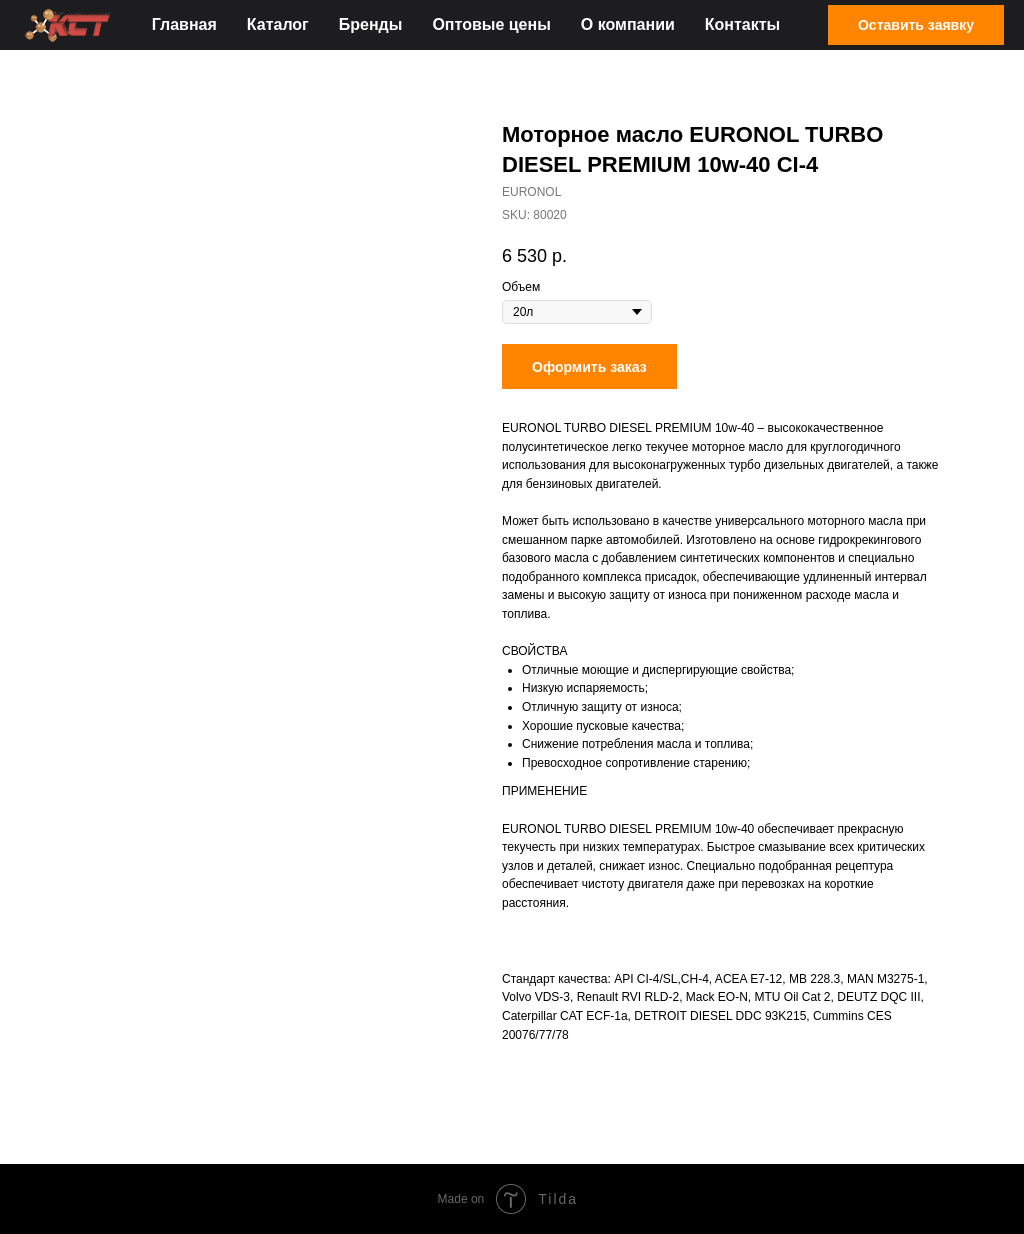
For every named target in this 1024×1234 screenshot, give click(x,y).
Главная (184, 24)
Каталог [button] (278, 24)
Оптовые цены (491, 24)
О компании (628, 24)
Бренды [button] (371, 24)
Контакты (742, 24)
